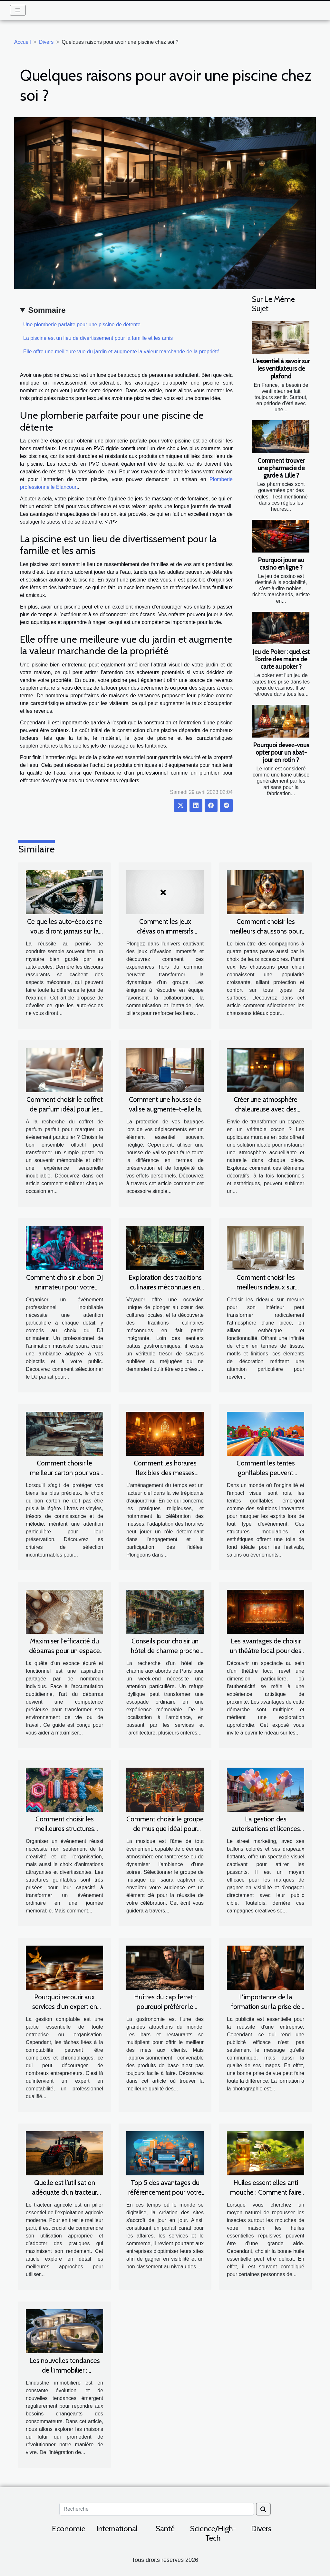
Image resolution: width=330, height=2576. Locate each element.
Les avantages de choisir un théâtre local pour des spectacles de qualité (265, 1650)
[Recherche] (156, 2509)
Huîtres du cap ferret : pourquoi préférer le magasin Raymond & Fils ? (165, 2006)
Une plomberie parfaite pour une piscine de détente (82, 324)
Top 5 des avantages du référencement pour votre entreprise (165, 2192)
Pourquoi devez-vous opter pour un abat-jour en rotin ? (281, 752)
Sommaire (46, 310)
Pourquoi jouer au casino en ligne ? (281, 563)
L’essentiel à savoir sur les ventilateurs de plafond (281, 368)
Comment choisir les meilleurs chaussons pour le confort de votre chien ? (265, 931)
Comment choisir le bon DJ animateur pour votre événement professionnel (64, 1287)
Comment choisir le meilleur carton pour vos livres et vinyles (64, 1472)
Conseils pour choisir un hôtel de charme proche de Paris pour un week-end (165, 1650)
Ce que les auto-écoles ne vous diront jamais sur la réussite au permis (64, 931)
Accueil (22, 42)
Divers (46, 42)
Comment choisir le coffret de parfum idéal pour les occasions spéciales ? (64, 1109)
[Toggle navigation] (18, 10)
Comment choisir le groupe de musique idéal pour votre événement (165, 1828)
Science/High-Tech (213, 2533)
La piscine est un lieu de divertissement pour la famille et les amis (98, 338)
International (117, 2528)
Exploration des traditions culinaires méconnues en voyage (165, 1287)
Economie (68, 2528)
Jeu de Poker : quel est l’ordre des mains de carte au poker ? (281, 659)
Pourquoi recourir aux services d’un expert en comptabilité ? (64, 2006)
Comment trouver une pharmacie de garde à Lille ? (281, 468)
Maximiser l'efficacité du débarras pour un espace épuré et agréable (64, 1650)
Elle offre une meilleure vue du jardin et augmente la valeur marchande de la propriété (121, 351)
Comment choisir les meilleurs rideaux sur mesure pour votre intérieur (265, 1287)
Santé (165, 2528)
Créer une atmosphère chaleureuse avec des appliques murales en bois (265, 1109)
